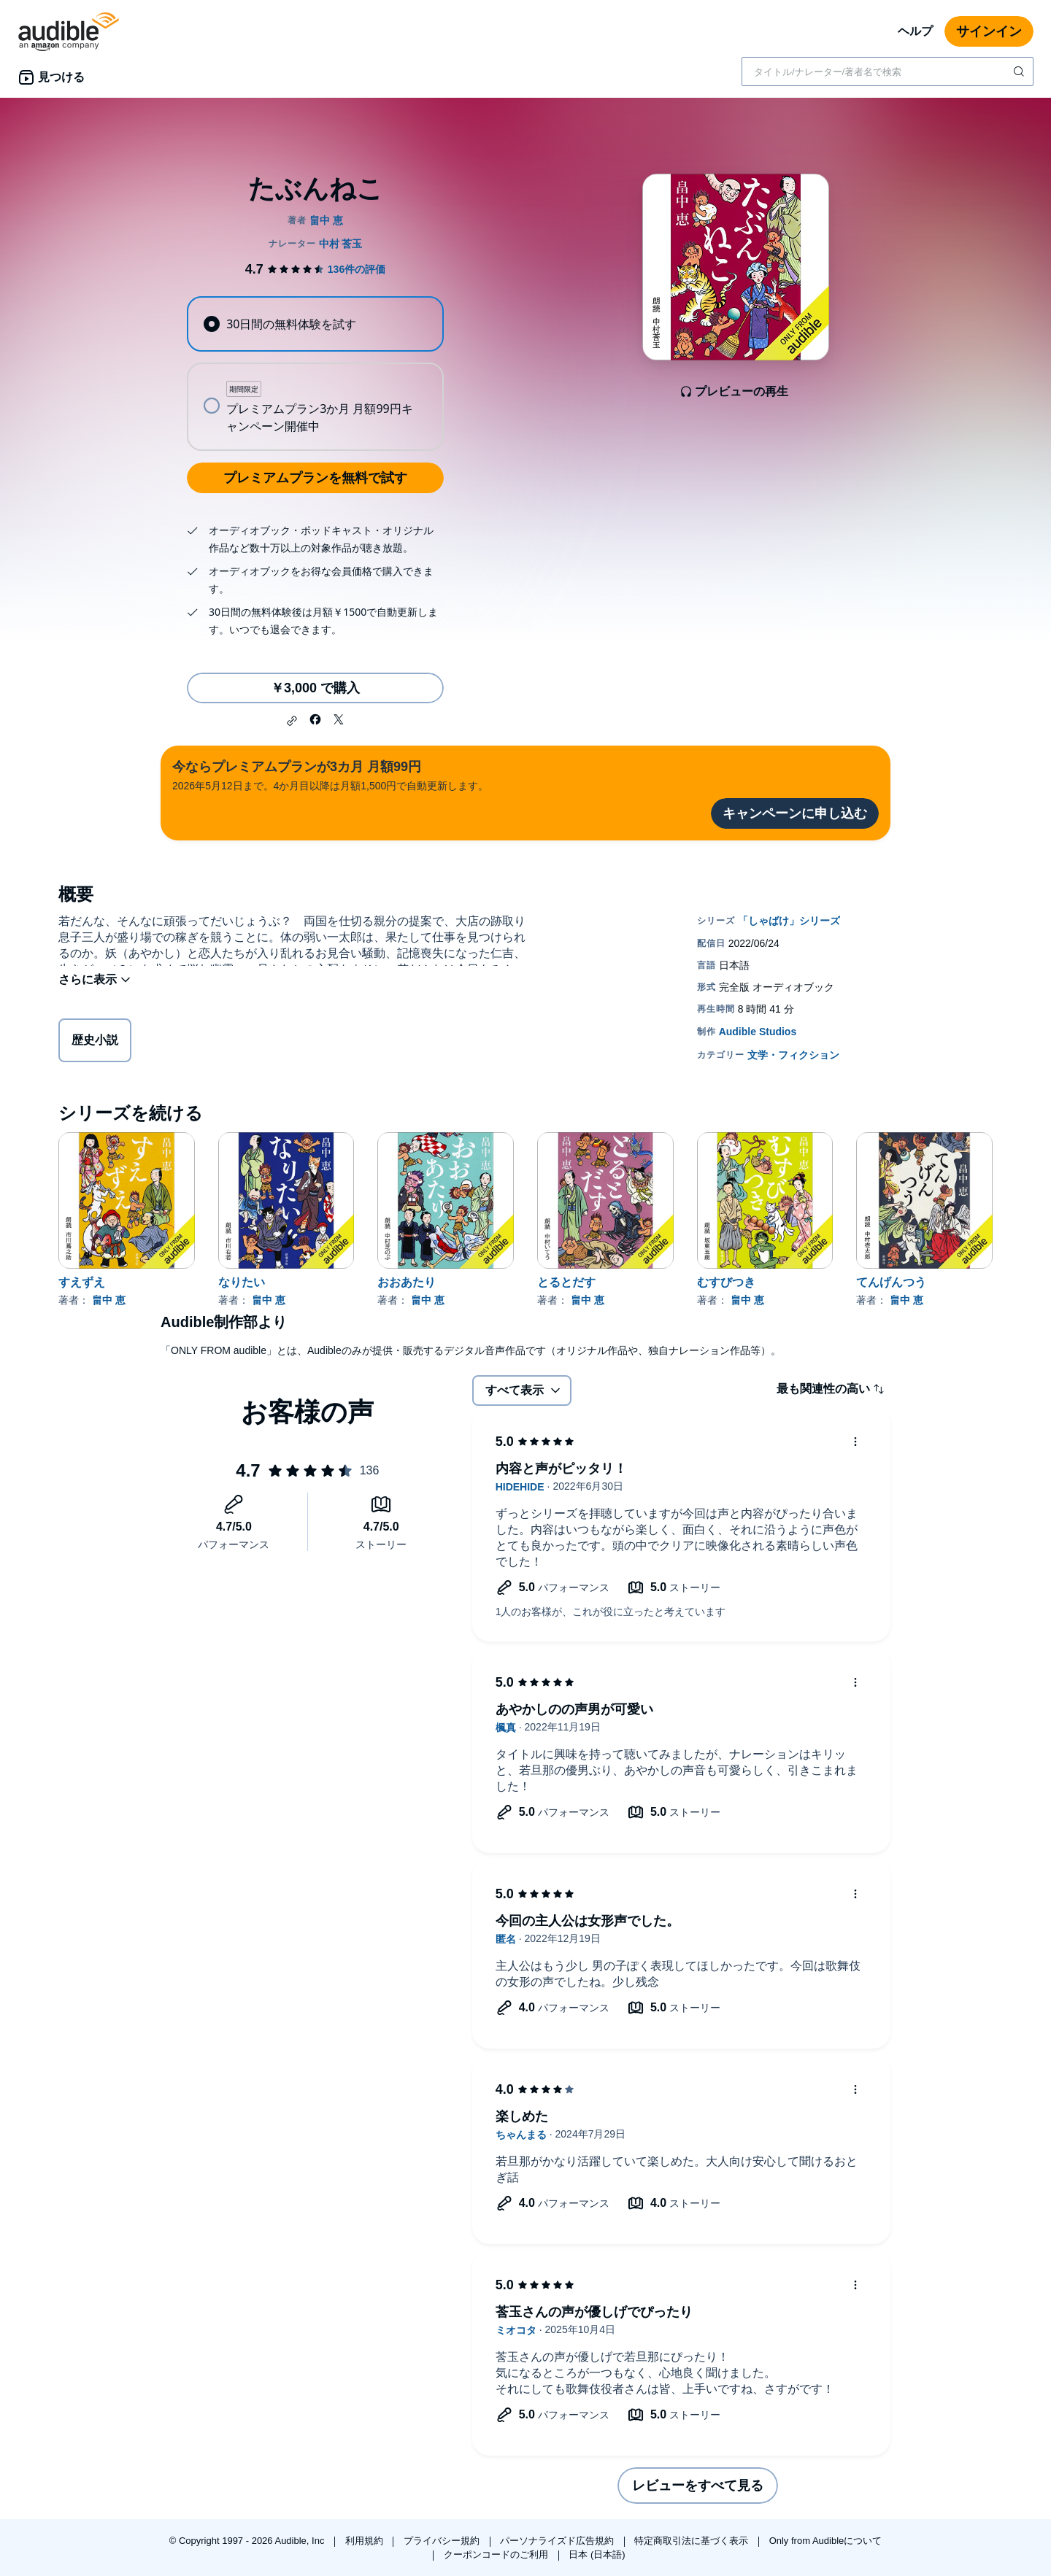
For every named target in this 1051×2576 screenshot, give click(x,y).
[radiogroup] (315, 373)
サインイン (989, 31)
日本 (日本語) (597, 2554)
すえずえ (81, 1282)
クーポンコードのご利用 (497, 2554)
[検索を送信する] (1020, 71)
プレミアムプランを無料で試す (315, 478)
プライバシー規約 (443, 2540)
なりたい (241, 1282)
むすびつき (726, 1282)
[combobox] (887, 71)
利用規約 (365, 2540)
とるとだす (566, 1282)
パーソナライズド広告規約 (558, 2540)
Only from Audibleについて (825, 2540)
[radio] (315, 324)
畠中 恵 (109, 1300)
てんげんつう (891, 1282)
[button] (292, 721)
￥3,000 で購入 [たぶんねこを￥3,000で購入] (315, 688)
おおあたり (406, 1282)
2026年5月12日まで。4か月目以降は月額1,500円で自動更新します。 (330, 774)
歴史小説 (95, 1043)
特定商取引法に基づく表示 (692, 2540)
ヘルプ (915, 31)
